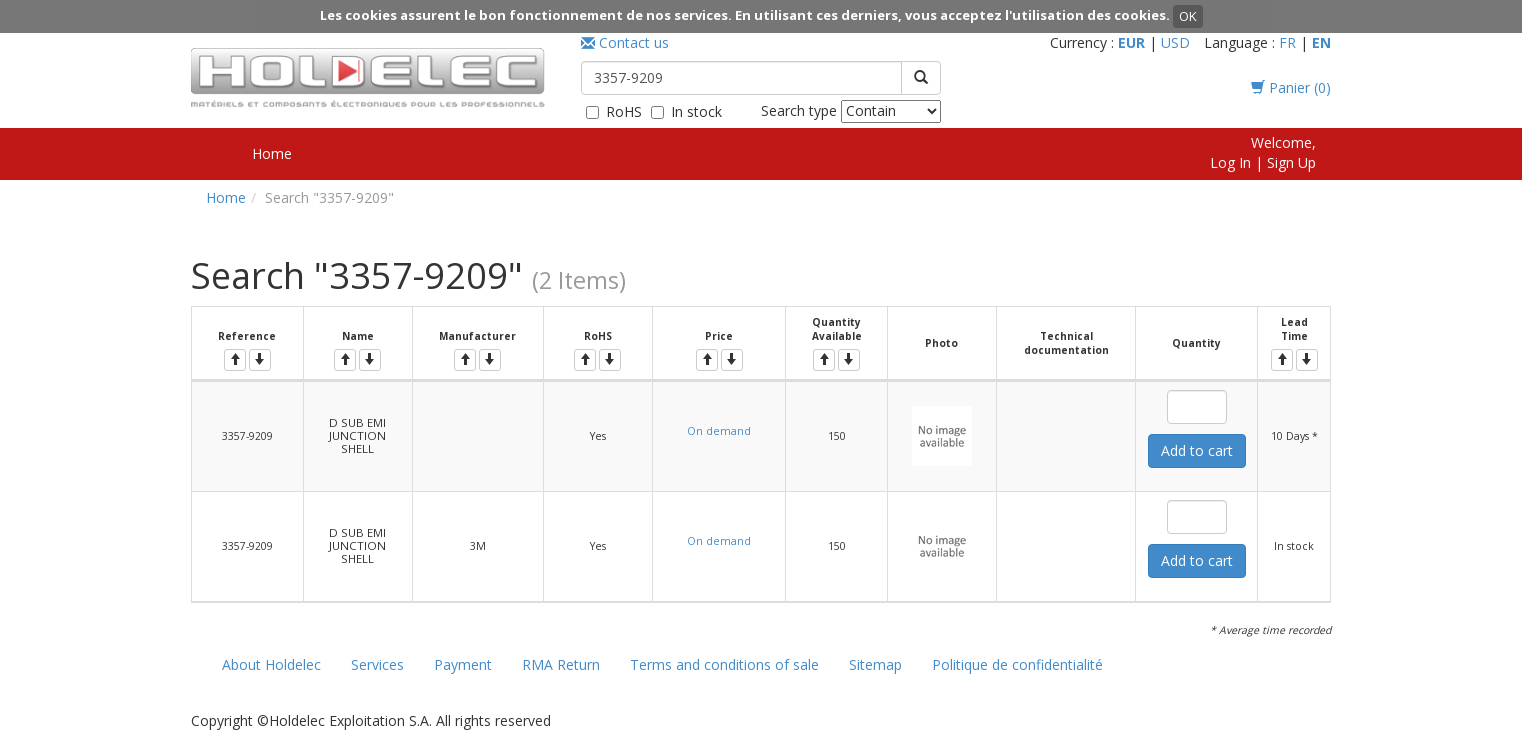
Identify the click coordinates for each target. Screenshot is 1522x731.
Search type (799, 110)
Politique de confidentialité (1017, 664)
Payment (463, 664)
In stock (696, 111)
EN (1321, 42)
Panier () (1291, 87)
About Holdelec (271, 664)
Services (377, 664)
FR (1287, 42)
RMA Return (561, 664)
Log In (1230, 162)
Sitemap (875, 664)
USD (1175, 42)
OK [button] (1188, 16)
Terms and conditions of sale (724, 664)
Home (272, 153)
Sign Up (1291, 162)
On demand (719, 431)
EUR (1131, 42)
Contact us (625, 42)
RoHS (624, 111)
